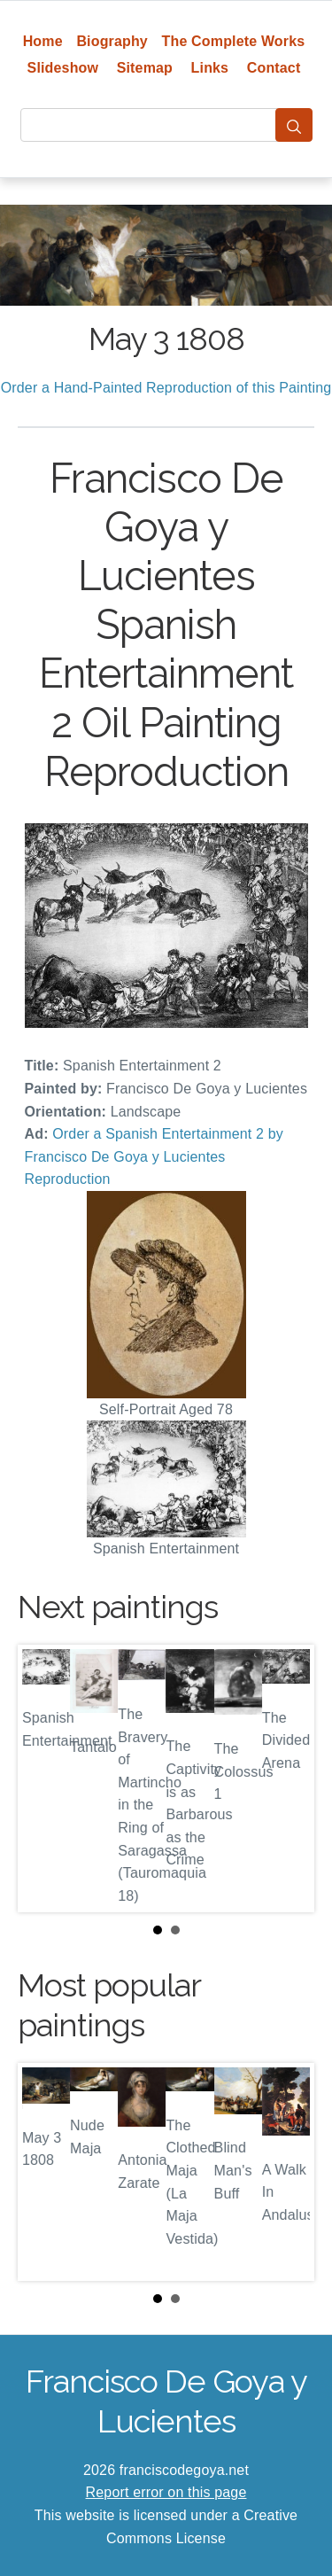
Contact (274, 67)
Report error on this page (166, 2492)
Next (287, 1778)
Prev (45, 1778)
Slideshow (63, 67)
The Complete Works (233, 41)
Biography (112, 41)
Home (43, 41)
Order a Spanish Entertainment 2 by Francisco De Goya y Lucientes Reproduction (154, 1156)
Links (210, 67)
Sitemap (145, 67)
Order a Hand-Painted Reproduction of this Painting (166, 387)
